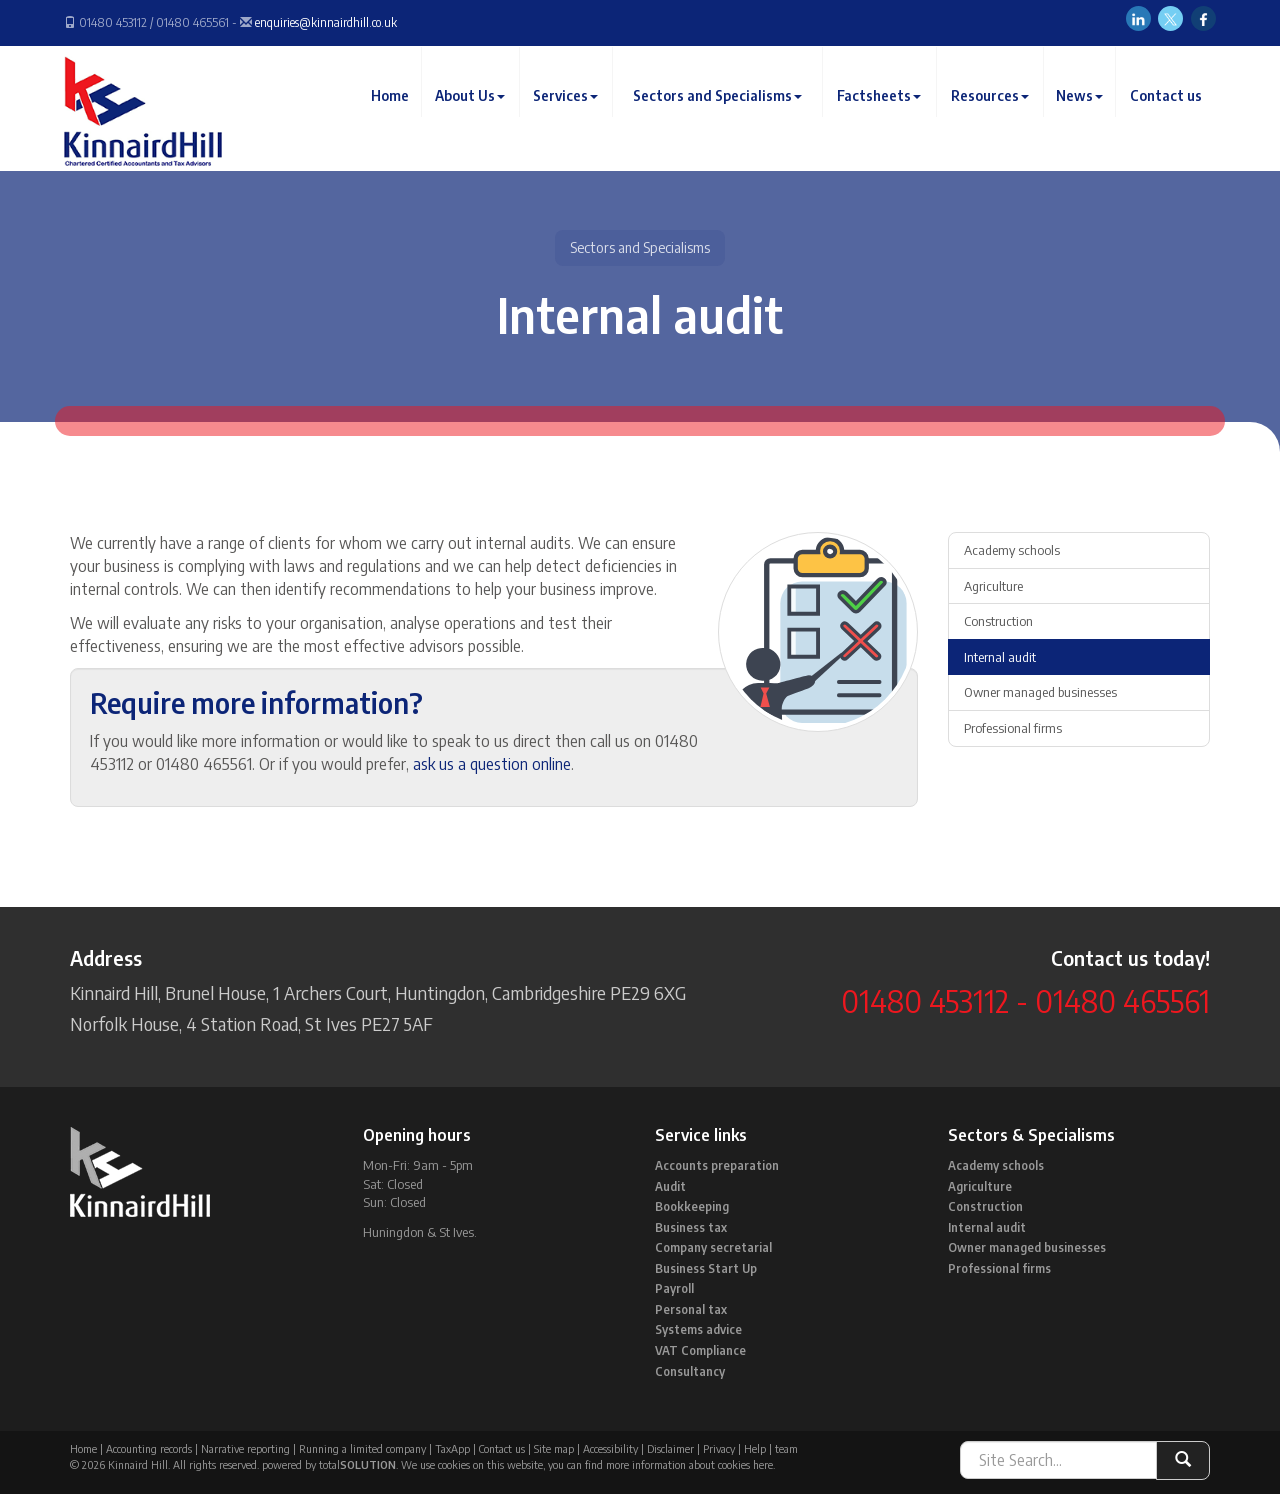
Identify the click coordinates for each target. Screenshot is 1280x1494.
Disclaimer (670, 1448)
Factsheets (883, 114)
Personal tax (691, 1309)
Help (755, 1448)
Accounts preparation (717, 1165)
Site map (554, 1448)
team (786, 1448)
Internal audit (1000, 657)
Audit (670, 1186)
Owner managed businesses (1040, 692)
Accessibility (610, 1448)
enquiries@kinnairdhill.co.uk (326, 22)
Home (400, 114)
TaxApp (452, 1448)
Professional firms (1013, 728)
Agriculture (993, 586)
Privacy (719, 1448)
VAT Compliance (700, 1350)
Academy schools (1012, 550)
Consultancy (690, 1371)
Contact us (1167, 114)
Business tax (691, 1227)
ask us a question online (492, 764)
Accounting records (149, 1448)
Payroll (674, 1288)
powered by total (329, 1464)
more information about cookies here (689, 1464)
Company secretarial (713, 1247)
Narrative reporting (245, 1448)
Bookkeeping (692, 1206)
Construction (998, 621)
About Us (479, 114)
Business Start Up (706, 1268)
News (1081, 114)
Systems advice (698, 1329)
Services (573, 114)
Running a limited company (362, 1448)
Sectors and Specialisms (722, 114)
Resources (993, 114)
